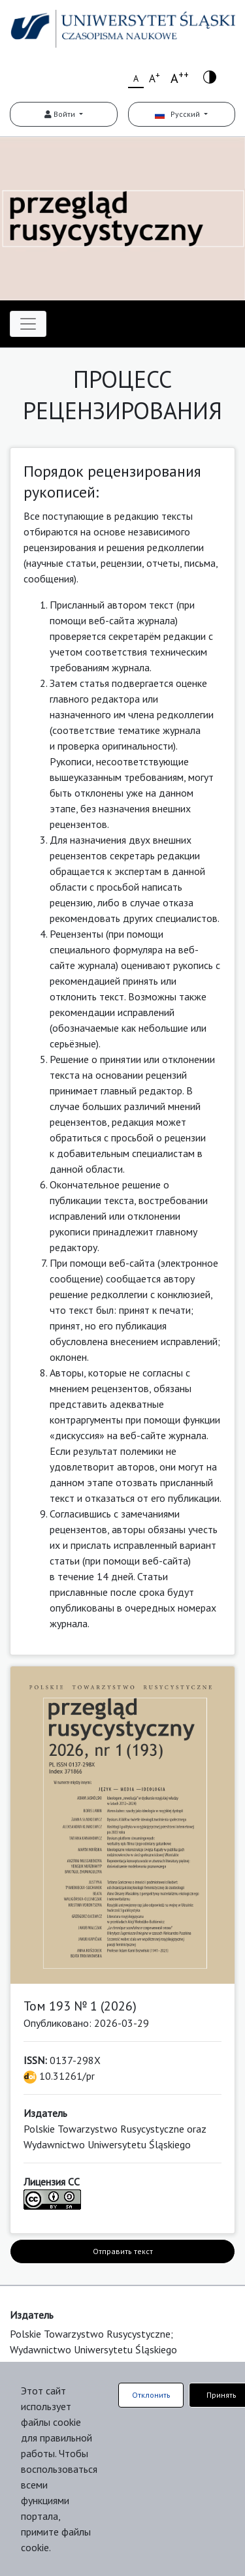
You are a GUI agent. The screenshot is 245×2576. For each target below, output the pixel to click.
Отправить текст (123, 2251)
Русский (178, 114)
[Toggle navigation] (28, 324)
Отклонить (151, 2395)
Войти (60, 114)
